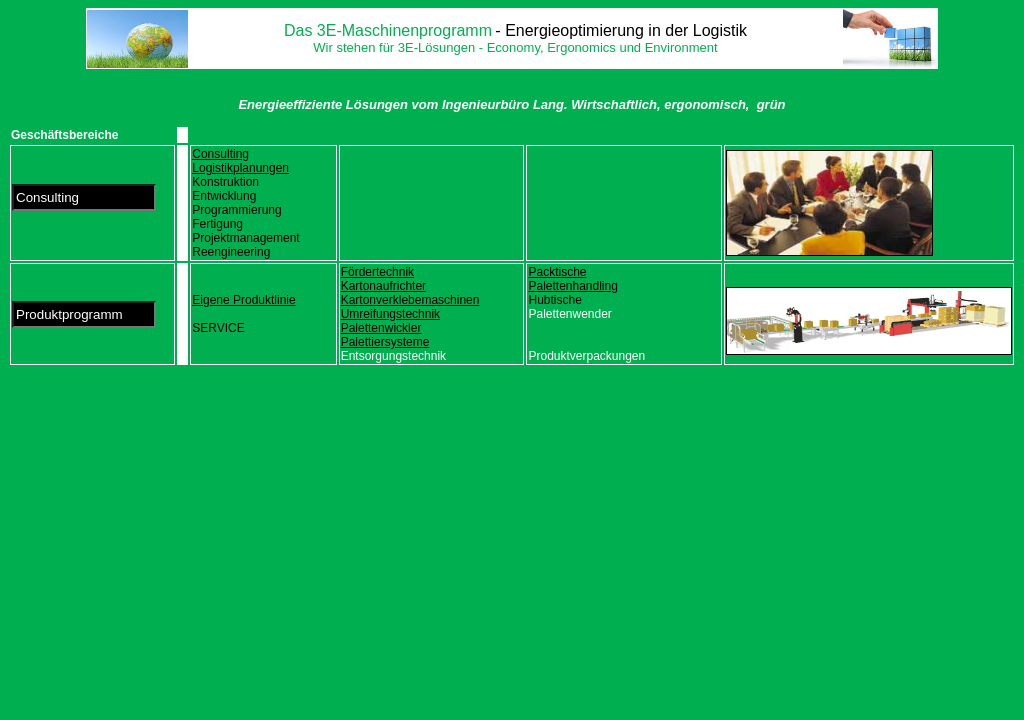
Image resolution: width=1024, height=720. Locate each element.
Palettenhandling (572, 286)
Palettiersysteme (385, 342)
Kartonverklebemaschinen (410, 300)
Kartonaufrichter (383, 286)
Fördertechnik (377, 272)
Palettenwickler (381, 328)
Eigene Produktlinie (243, 300)
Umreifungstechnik (390, 314)
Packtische (557, 272)
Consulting (220, 154)
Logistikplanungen (240, 168)
